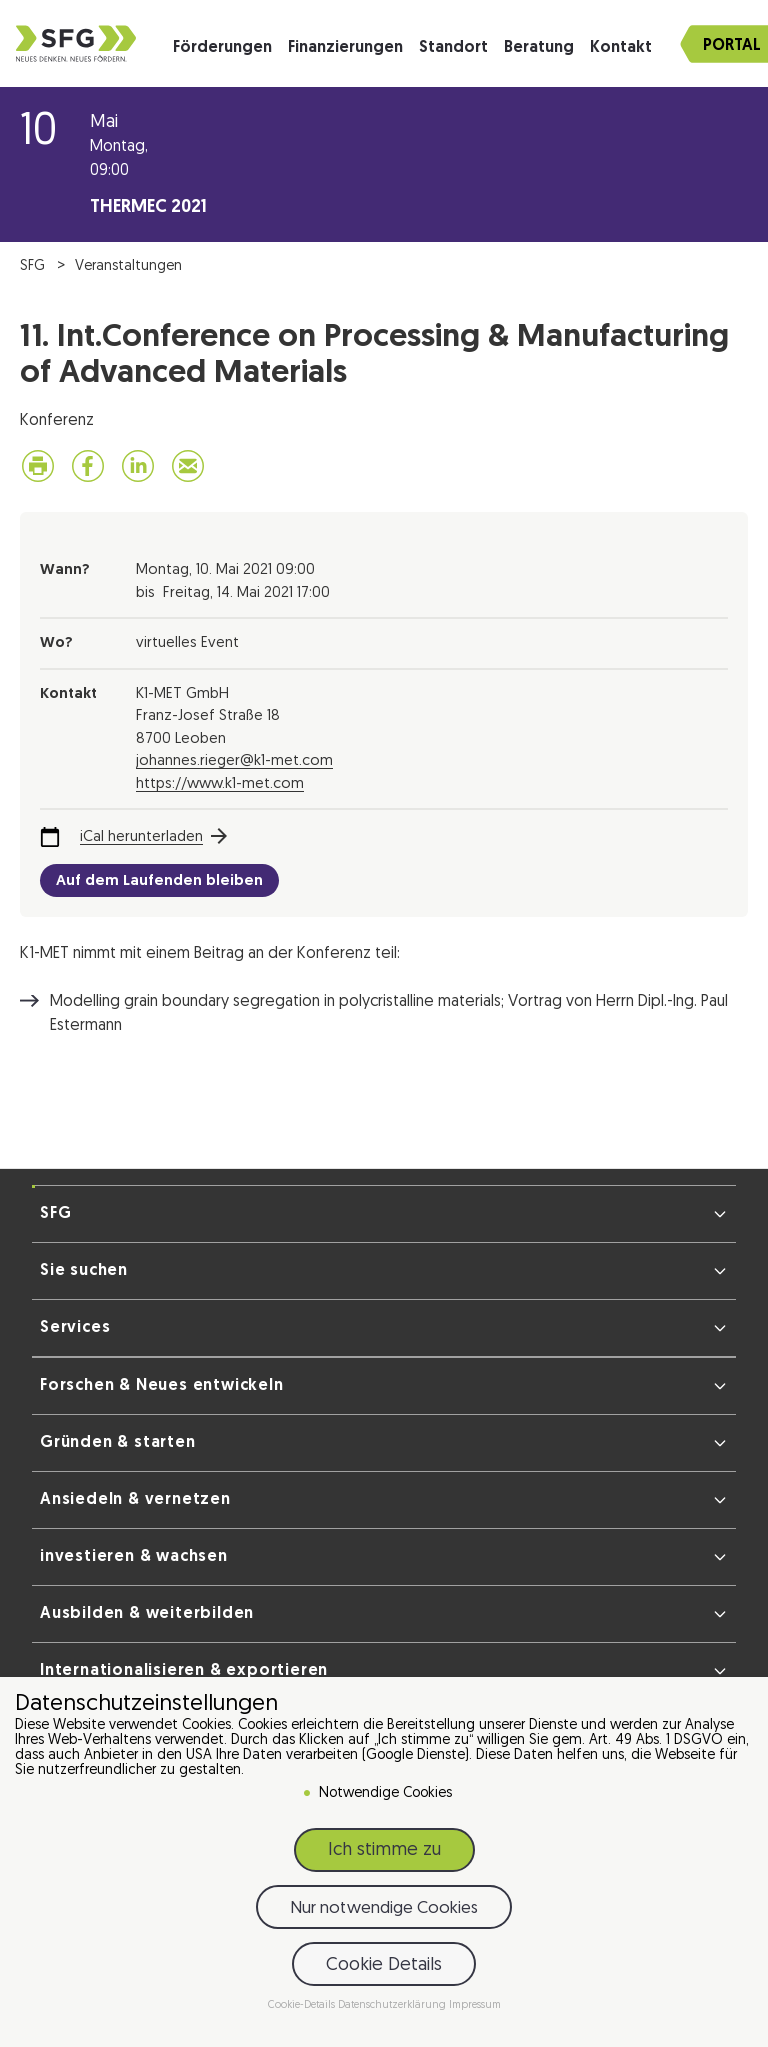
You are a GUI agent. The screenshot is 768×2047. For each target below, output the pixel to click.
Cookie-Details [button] (303, 2005)
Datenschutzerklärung (393, 2005)
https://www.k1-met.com (220, 784)
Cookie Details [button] (384, 1965)
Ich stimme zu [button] (384, 1850)
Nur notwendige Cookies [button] (384, 1908)
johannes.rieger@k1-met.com (234, 761)
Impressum (475, 2005)
